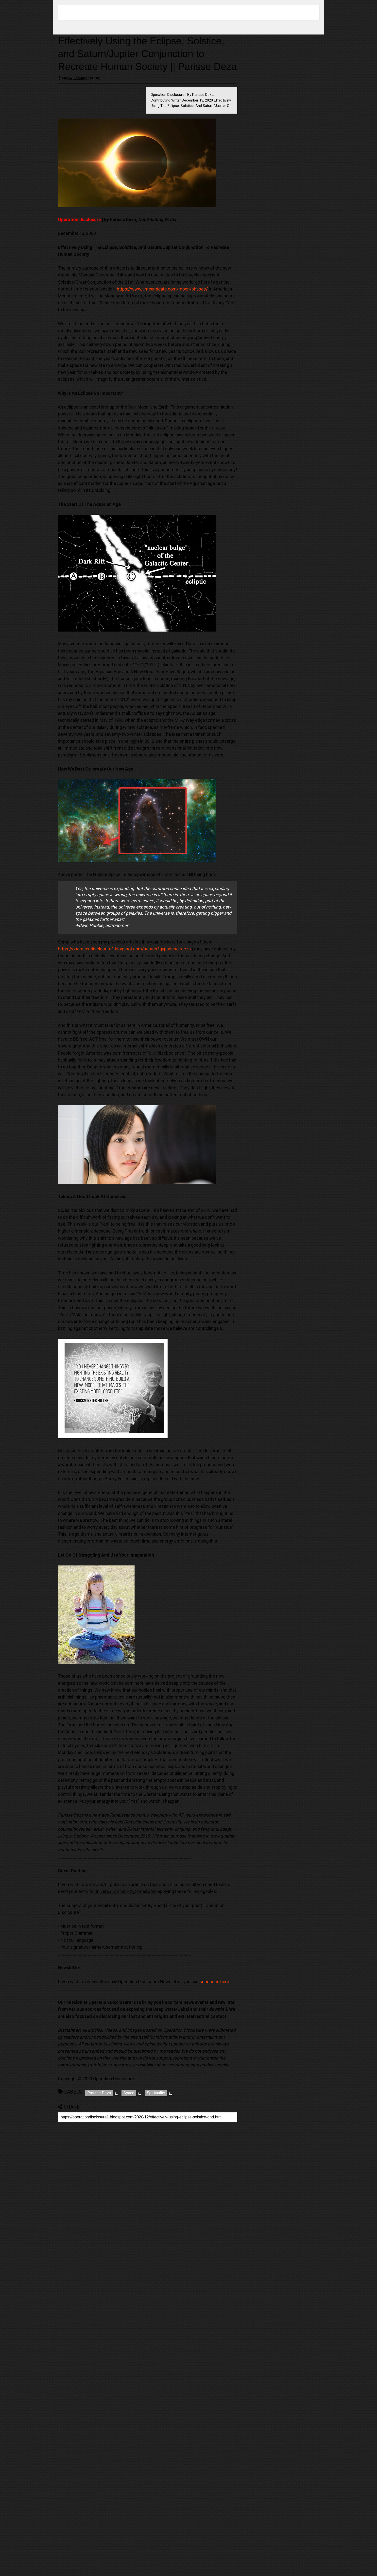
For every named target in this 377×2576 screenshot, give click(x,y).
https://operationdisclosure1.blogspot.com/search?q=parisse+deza (124, 948)
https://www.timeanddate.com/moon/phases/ (162, 289)
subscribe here (214, 1981)
